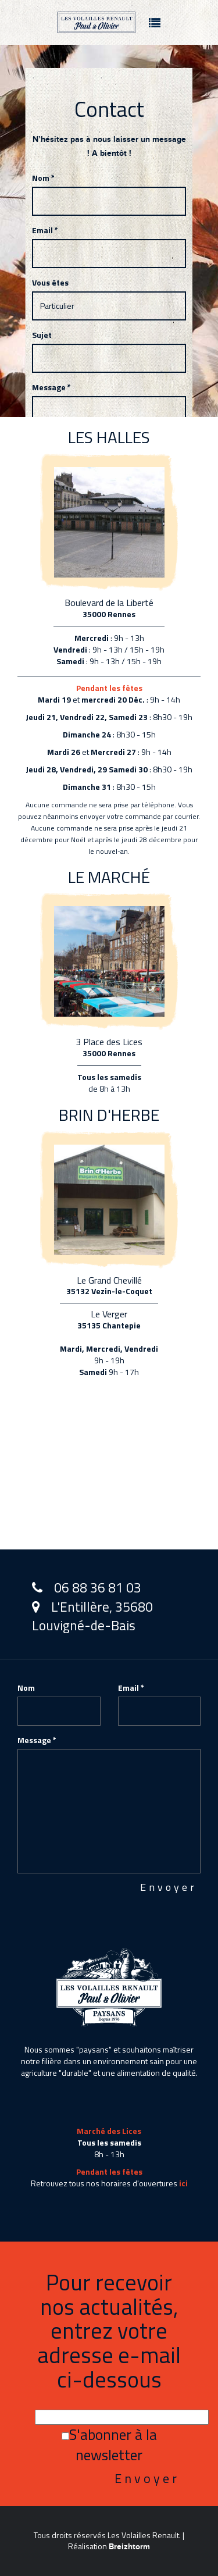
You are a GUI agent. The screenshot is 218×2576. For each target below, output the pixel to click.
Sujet (42, 335)
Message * (51, 387)
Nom (26, 1688)
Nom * (43, 178)
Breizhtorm (129, 2547)
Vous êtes (50, 282)
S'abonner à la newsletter (109, 2445)
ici (183, 2183)
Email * (45, 230)
